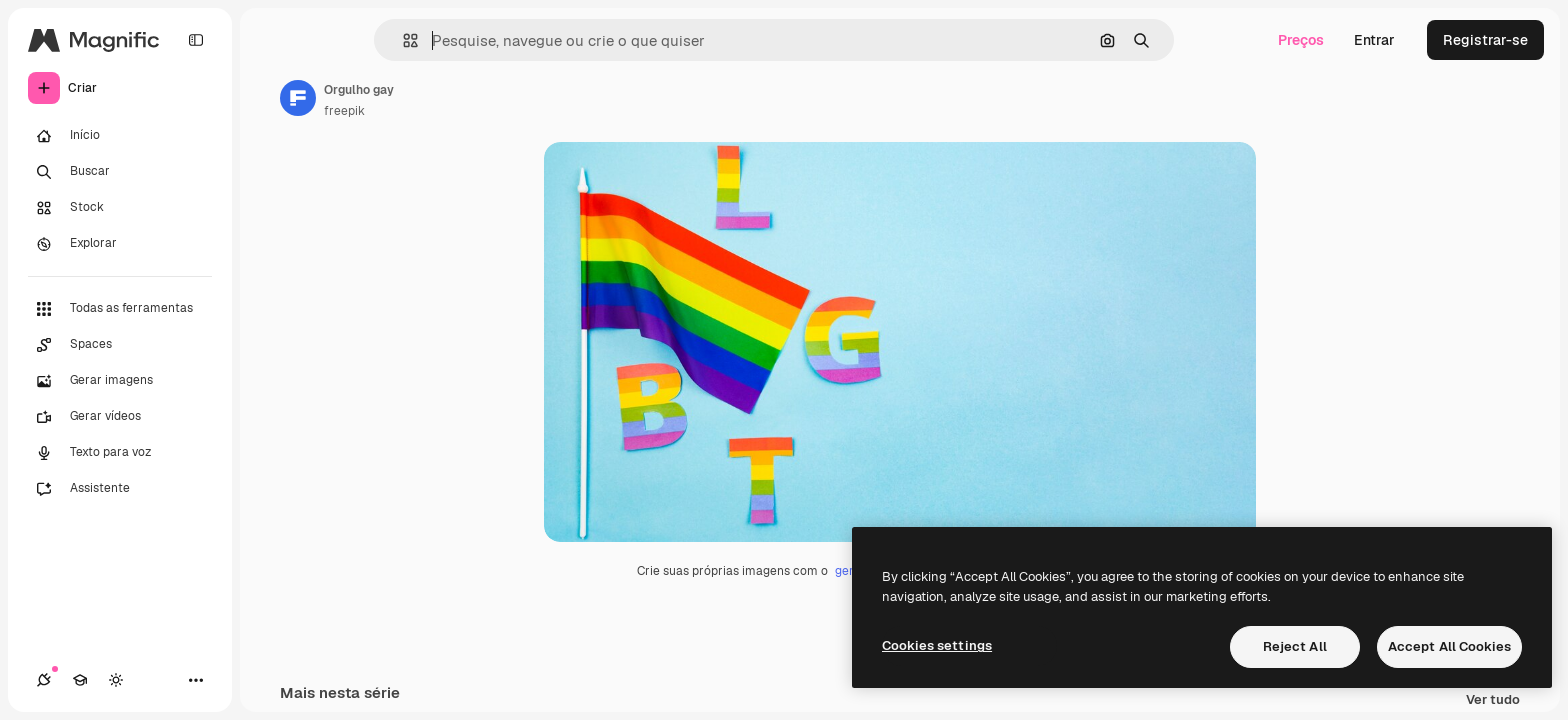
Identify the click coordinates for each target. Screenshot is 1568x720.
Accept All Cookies (1449, 646)
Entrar (1374, 40)
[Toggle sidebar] (196, 40)
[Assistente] (120, 489)
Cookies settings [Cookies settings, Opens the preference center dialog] (937, 645)
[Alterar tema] (116, 680)
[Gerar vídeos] (120, 417)
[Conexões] (44, 680)
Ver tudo (1493, 700)
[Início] (120, 136)
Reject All (1295, 646)
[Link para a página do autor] (298, 98)
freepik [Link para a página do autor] (344, 111)
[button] (402, 40)
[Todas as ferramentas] (120, 309)
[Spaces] (120, 345)
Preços (1301, 40)
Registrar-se (1485, 40)
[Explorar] (120, 244)
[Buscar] (120, 172)
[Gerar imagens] (120, 381)
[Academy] (80, 680)
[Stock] (120, 208)
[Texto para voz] (120, 453)
